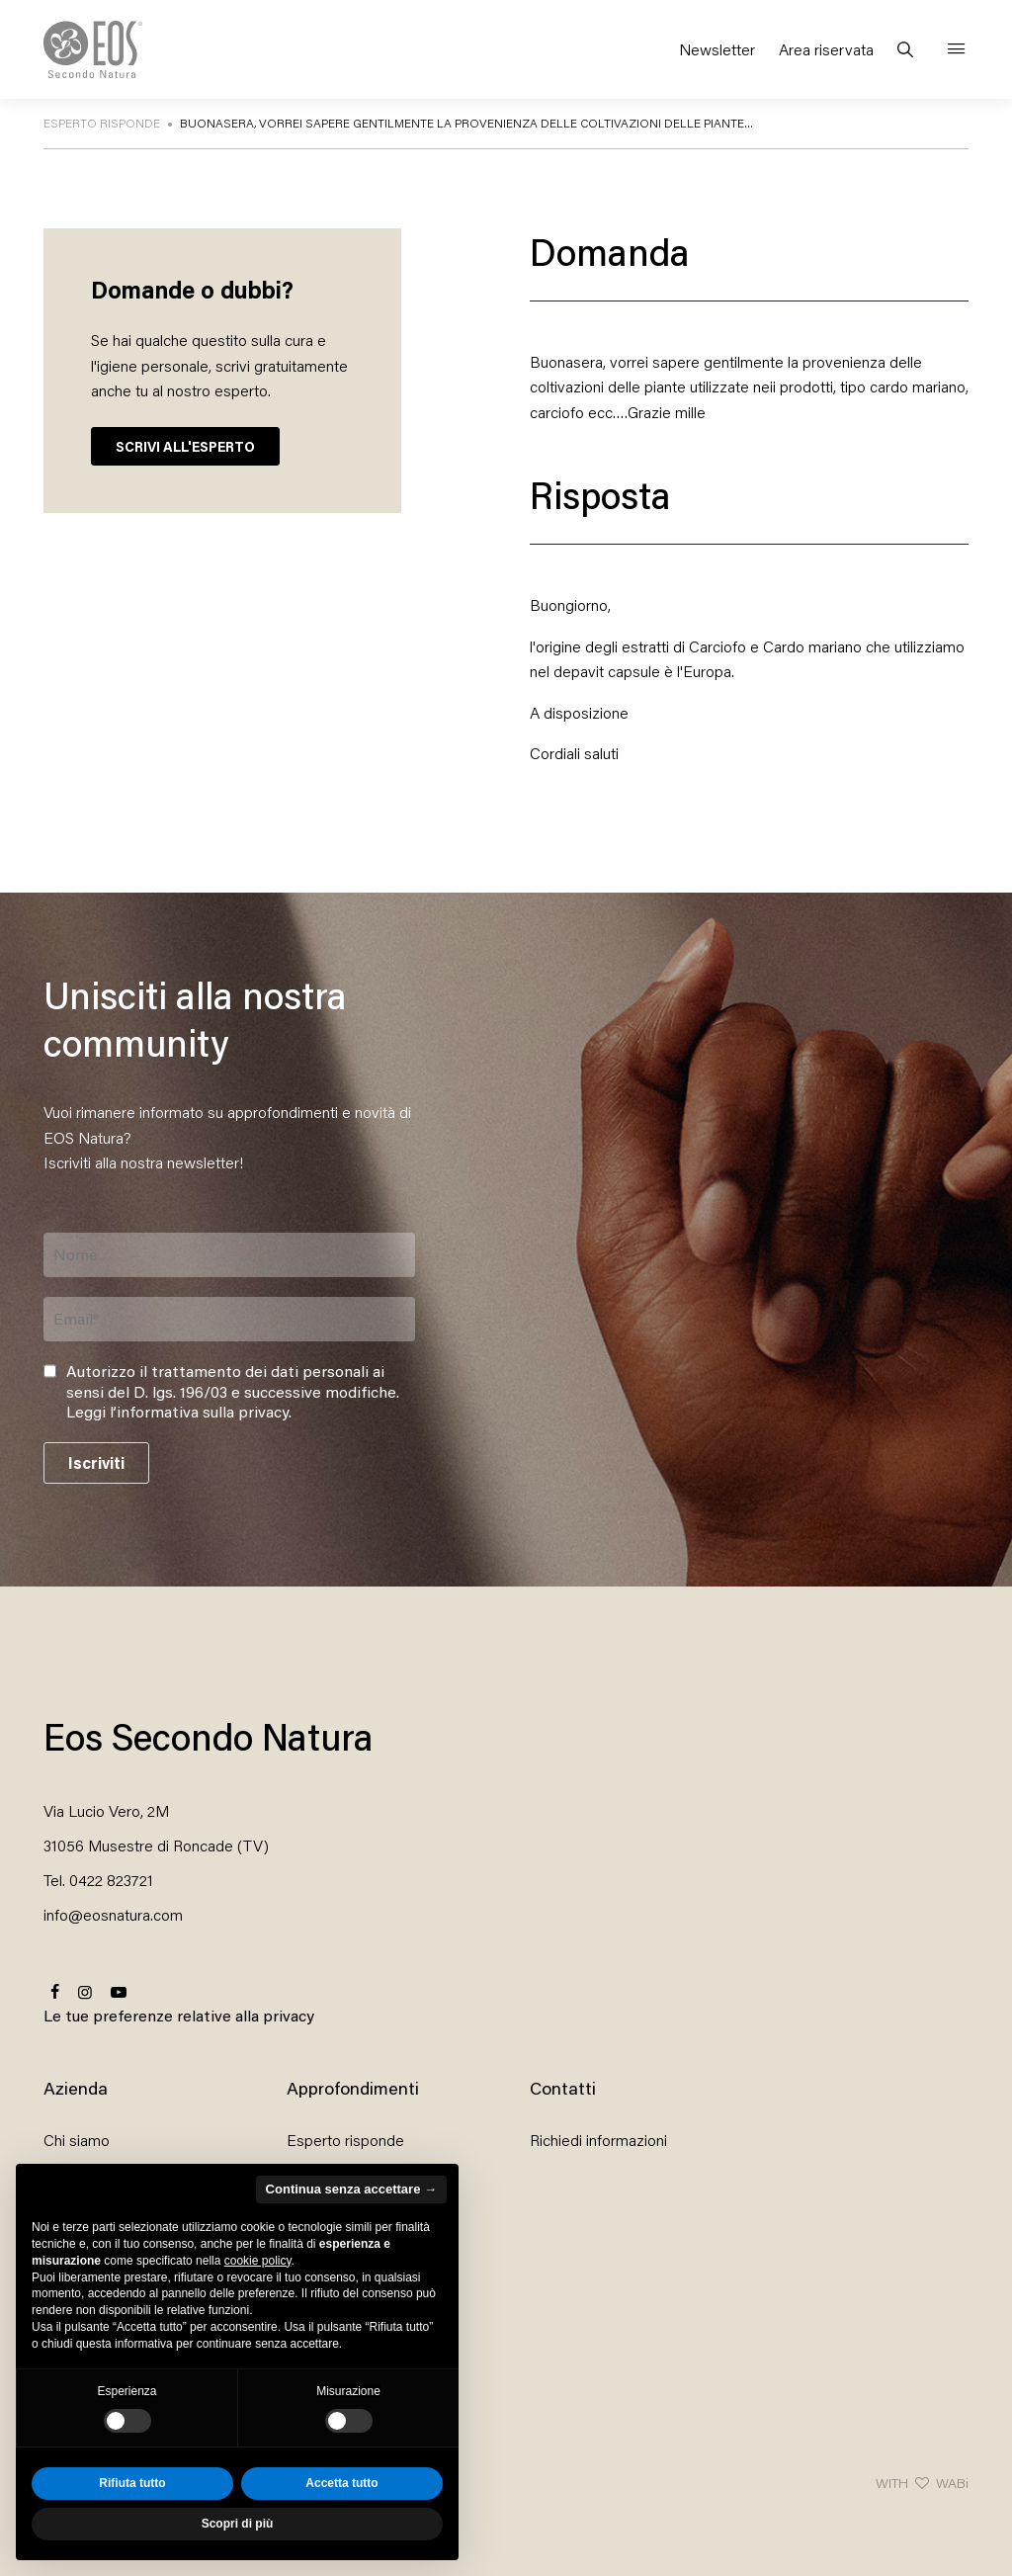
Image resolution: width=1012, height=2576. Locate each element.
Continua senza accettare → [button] (351, 2189)
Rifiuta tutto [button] (132, 2483)
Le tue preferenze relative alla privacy (178, 2015)
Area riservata (826, 49)
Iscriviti (96, 1462)
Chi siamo (76, 2139)
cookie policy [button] (258, 2261)
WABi (952, 2482)
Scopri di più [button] (238, 2524)
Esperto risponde (345, 2139)
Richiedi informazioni (598, 2139)
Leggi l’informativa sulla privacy (177, 1411)
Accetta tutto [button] (341, 2483)
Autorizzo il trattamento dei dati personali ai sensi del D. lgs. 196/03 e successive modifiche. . (232, 1391)
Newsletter (717, 49)
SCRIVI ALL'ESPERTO (185, 446)
